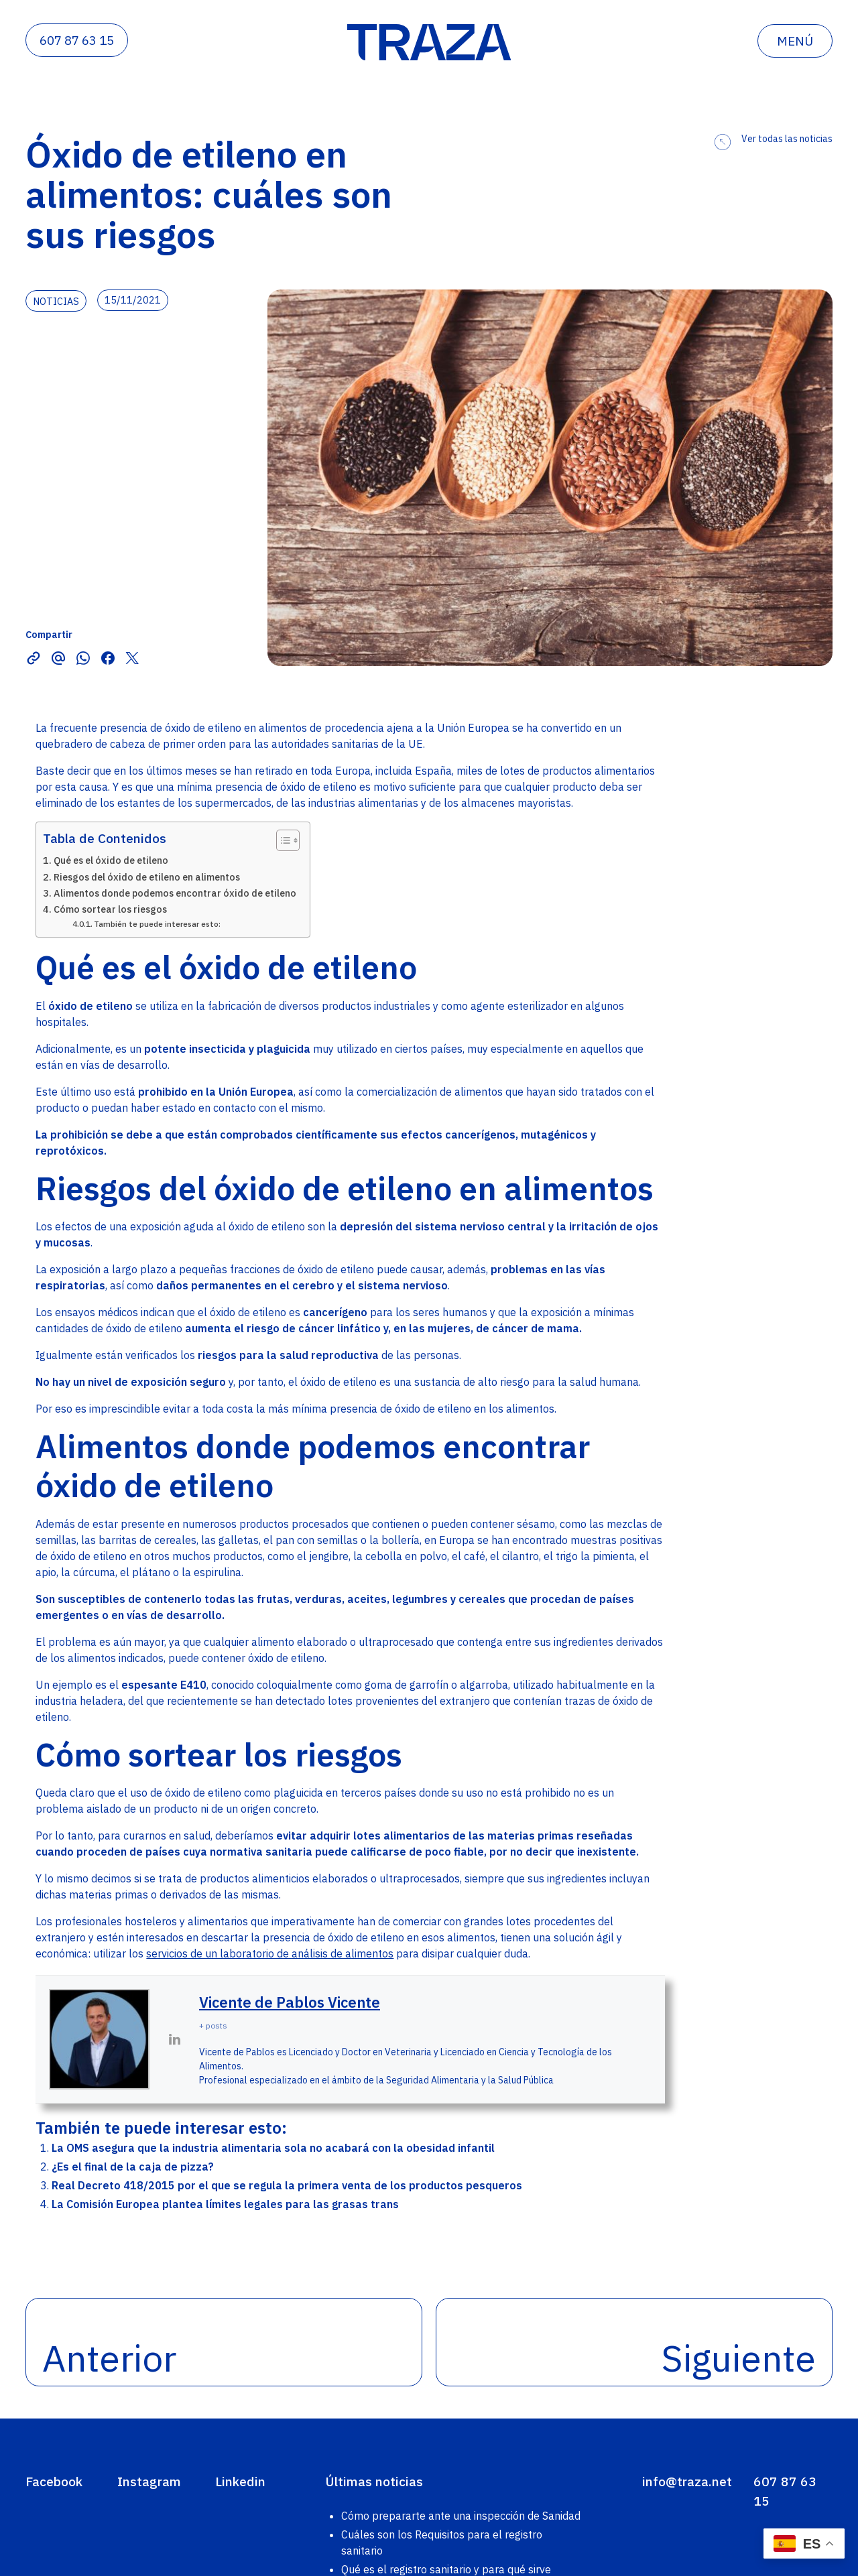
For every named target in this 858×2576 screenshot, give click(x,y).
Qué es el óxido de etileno (111, 860)
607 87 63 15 (77, 40)
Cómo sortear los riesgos (110, 909)
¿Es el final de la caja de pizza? (133, 2166)
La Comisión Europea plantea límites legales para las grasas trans (225, 2204)
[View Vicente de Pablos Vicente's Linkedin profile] (174, 2039)
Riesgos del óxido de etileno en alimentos (147, 877)
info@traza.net (687, 2481)
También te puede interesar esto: (157, 924)
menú (795, 41)
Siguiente (739, 2358)
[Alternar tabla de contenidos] (281, 840)
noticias (56, 300)
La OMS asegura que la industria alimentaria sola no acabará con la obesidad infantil (273, 2147)
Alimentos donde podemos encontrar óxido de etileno (175, 893)
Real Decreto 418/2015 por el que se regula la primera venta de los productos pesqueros (287, 2185)
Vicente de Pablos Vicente (289, 2002)
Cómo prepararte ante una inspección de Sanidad (460, 2515)
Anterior (109, 2358)
